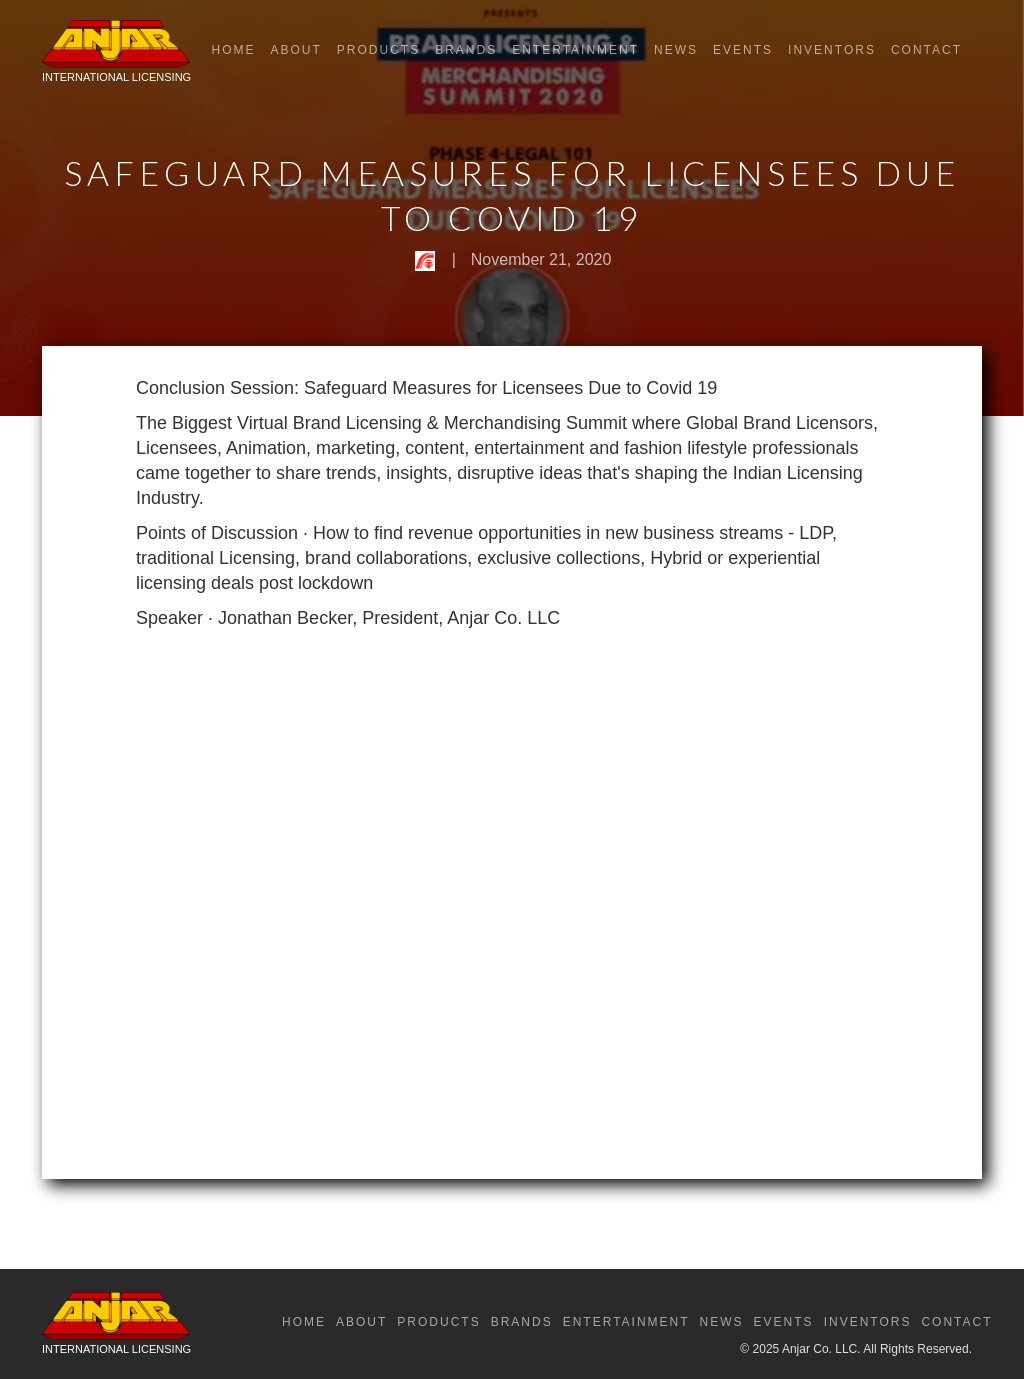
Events (743, 50)
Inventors (832, 50)
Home (233, 50)
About (295, 50)
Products (378, 50)
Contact (926, 50)
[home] (116, 56)
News (676, 50)
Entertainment (575, 50)
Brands (466, 50)
